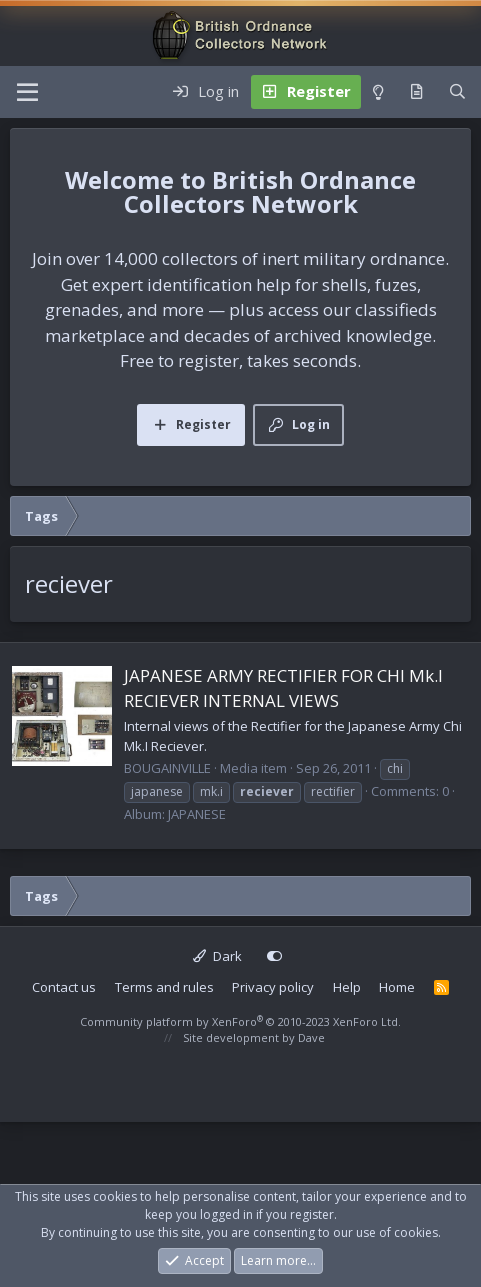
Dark (217, 956)
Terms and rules (164, 987)
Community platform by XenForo (240, 1021)
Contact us (64, 987)
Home (397, 987)
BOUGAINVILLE (167, 768)
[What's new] (416, 92)
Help (347, 987)
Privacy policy (273, 987)
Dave (311, 1037)
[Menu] (27, 92)
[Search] (457, 92)
